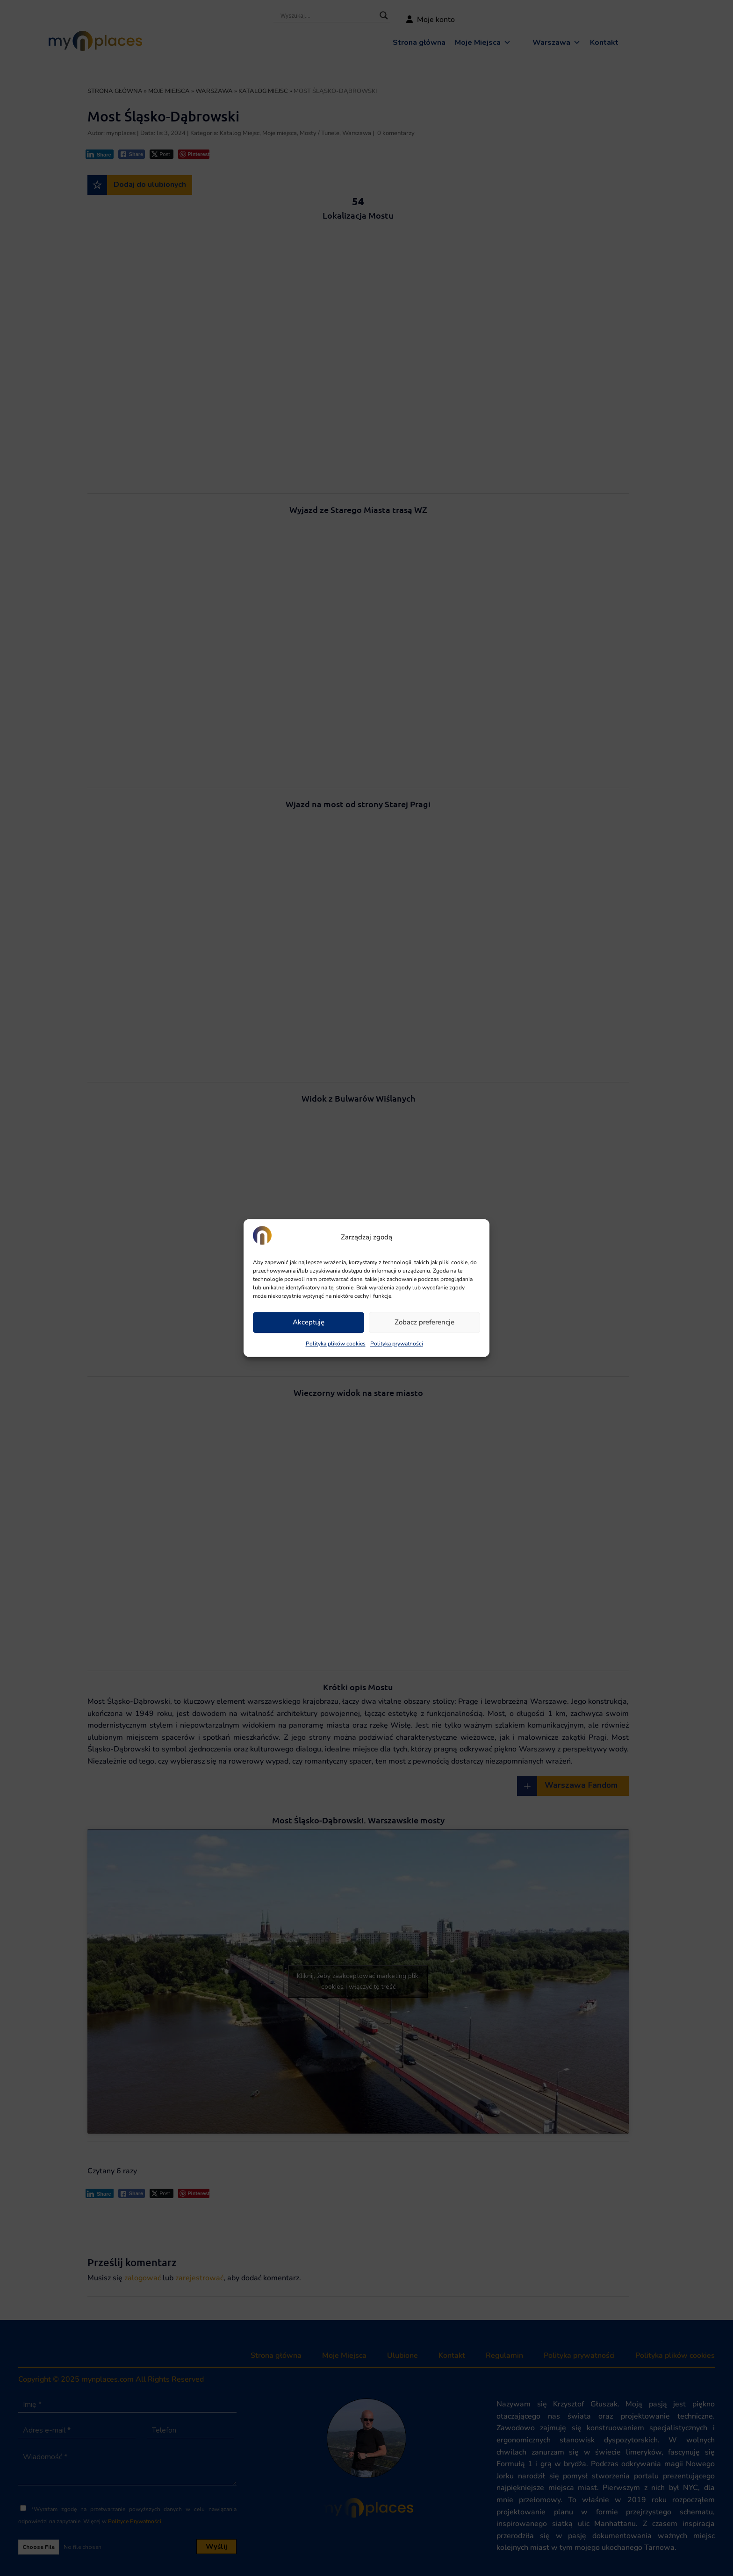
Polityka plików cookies (336, 1343)
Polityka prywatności (396, 1343)
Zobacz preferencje (424, 1322)
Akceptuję (308, 1322)
